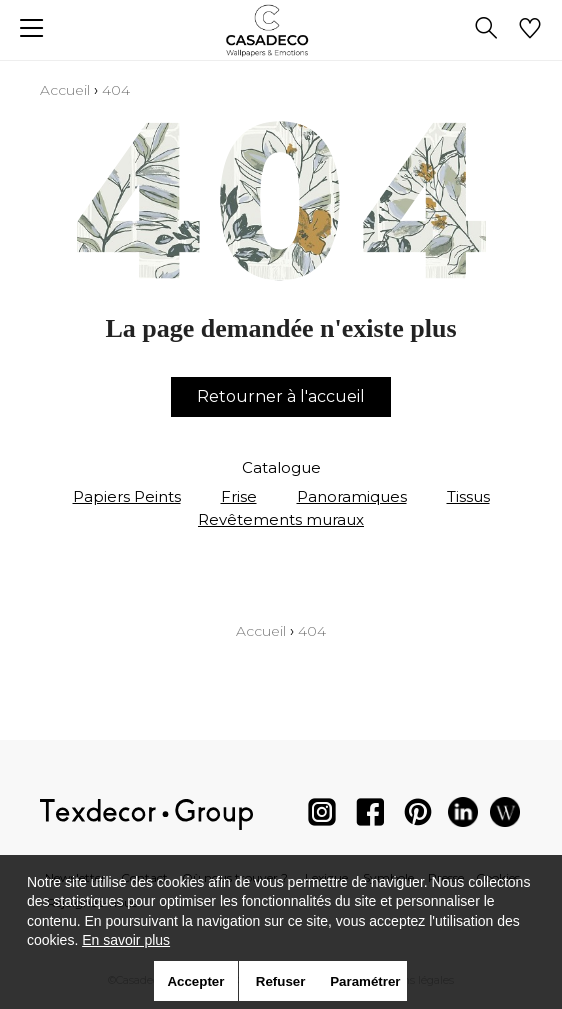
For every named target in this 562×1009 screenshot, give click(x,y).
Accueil (65, 90)
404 (116, 90)
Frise (239, 496)
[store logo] (281, 30)
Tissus (468, 496)
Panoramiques (352, 496)
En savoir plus (126, 940)
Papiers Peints (127, 496)
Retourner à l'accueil (281, 396)
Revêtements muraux (281, 519)
